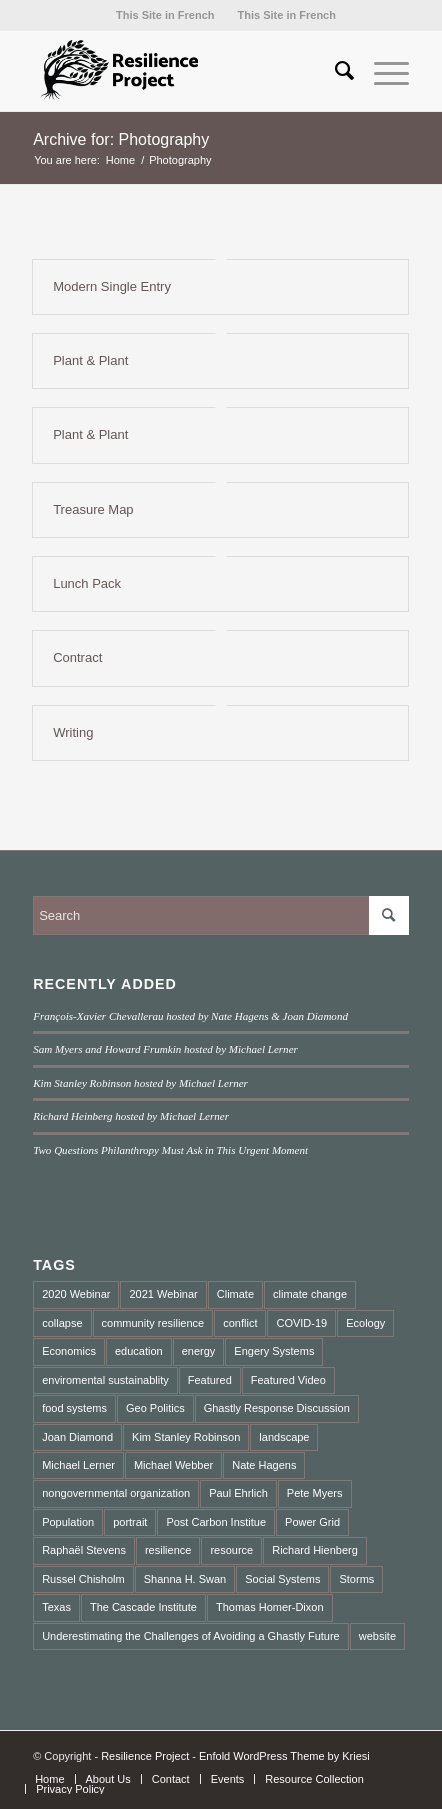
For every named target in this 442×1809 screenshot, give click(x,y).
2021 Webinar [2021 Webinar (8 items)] (163, 1294)
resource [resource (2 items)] (231, 1550)
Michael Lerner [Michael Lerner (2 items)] (78, 1465)
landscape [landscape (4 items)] (284, 1437)
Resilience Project (145, 1756)
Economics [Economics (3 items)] (69, 1351)
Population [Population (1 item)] (68, 1522)
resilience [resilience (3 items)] (168, 1550)
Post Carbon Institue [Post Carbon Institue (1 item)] (216, 1522)
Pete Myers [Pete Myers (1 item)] (315, 1493)
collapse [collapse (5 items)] (62, 1323)
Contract (77, 657)
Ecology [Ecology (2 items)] (365, 1323)
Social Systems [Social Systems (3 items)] (282, 1579)
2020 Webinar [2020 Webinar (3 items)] (76, 1294)
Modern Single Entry (112, 286)
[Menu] (381, 71)
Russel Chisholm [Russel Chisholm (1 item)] (83, 1579)
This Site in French (165, 15)
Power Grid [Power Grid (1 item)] (312, 1522)
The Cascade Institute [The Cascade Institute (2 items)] (143, 1607)
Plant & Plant (90, 360)
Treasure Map (93, 509)
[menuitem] (165, 15)
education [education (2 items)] (139, 1351)
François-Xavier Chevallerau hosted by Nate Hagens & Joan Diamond (190, 1016)
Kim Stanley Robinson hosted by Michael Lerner (140, 1083)
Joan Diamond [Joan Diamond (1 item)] (77, 1437)
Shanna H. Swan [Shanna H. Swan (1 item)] (185, 1579)
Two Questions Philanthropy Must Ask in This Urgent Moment (170, 1150)
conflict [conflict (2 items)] (240, 1323)
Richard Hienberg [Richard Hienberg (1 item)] (315, 1550)
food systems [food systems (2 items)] (74, 1408)
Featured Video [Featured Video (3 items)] (288, 1380)
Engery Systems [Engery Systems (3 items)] (274, 1351)
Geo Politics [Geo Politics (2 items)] (155, 1408)
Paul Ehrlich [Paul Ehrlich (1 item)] (238, 1493)
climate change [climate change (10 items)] (310, 1294)
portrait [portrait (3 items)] (130, 1522)
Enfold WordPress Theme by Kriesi (284, 1756)
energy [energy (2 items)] (199, 1351)
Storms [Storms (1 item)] (356, 1579)
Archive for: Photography (121, 139)
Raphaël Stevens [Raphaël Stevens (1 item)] (84, 1550)
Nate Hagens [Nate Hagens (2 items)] (264, 1465)
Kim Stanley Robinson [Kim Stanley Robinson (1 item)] (186, 1437)
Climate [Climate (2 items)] (235, 1294)
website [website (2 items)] (377, 1636)
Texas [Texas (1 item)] (56, 1607)
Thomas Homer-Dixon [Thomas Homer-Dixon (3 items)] (270, 1607)
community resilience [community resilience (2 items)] (153, 1323)
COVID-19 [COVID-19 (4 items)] (301, 1323)
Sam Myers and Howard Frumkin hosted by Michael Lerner (165, 1049)
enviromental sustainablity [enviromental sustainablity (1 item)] (105, 1380)
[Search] (334, 71)
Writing (73, 732)
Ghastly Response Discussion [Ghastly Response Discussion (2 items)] (277, 1408)
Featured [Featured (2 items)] (210, 1380)
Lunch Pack (87, 583)
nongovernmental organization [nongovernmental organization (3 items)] (116, 1493)
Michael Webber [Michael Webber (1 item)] (173, 1465)
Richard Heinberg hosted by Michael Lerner (131, 1116)
